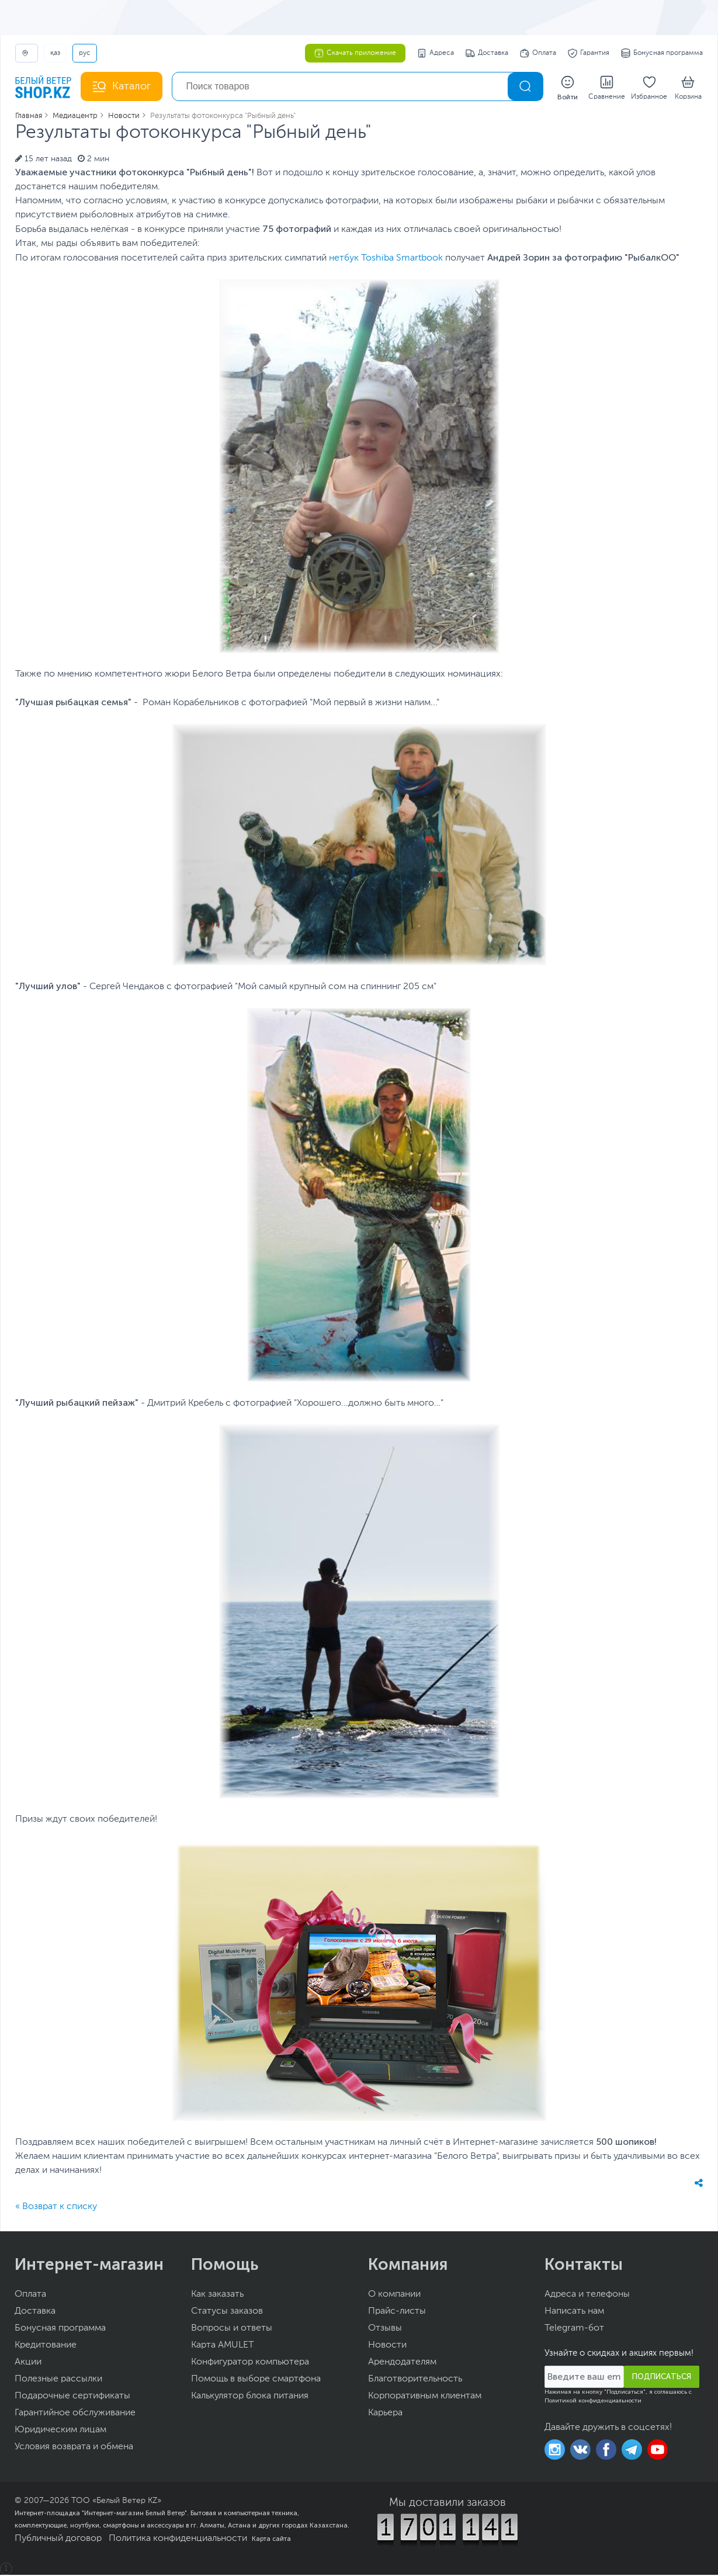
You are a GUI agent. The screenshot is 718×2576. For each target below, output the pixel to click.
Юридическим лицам (60, 2431)
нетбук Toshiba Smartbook (386, 259)
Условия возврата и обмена (74, 2448)
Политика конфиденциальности (178, 2539)
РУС (85, 53)
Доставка (487, 53)
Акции (28, 2363)
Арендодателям (402, 2363)
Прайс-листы (397, 2312)
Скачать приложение (355, 53)
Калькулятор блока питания (249, 2397)
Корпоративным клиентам (424, 2397)
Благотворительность (415, 2380)
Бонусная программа (662, 53)
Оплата (538, 53)
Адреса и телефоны (587, 2295)
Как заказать (217, 2295)
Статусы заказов (227, 2312)
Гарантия (588, 53)
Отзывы (385, 2329)
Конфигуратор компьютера (250, 2363)
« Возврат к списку (56, 2208)
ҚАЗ (55, 53)
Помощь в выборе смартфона (256, 2380)
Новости (387, 2346)
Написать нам (574, 2312)
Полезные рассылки (58, 2380)
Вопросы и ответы (231, 2329)
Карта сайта (271, 2540)
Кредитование (46, 2346)
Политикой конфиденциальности (592, 2401)
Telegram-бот (574, 2329)
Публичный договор (58, 2539)
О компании (394, 2295)
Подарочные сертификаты (72, 2397)
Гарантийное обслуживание (75, 2414)
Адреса (435, 53)
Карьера (385, 2414)
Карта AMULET (222, 2346)
